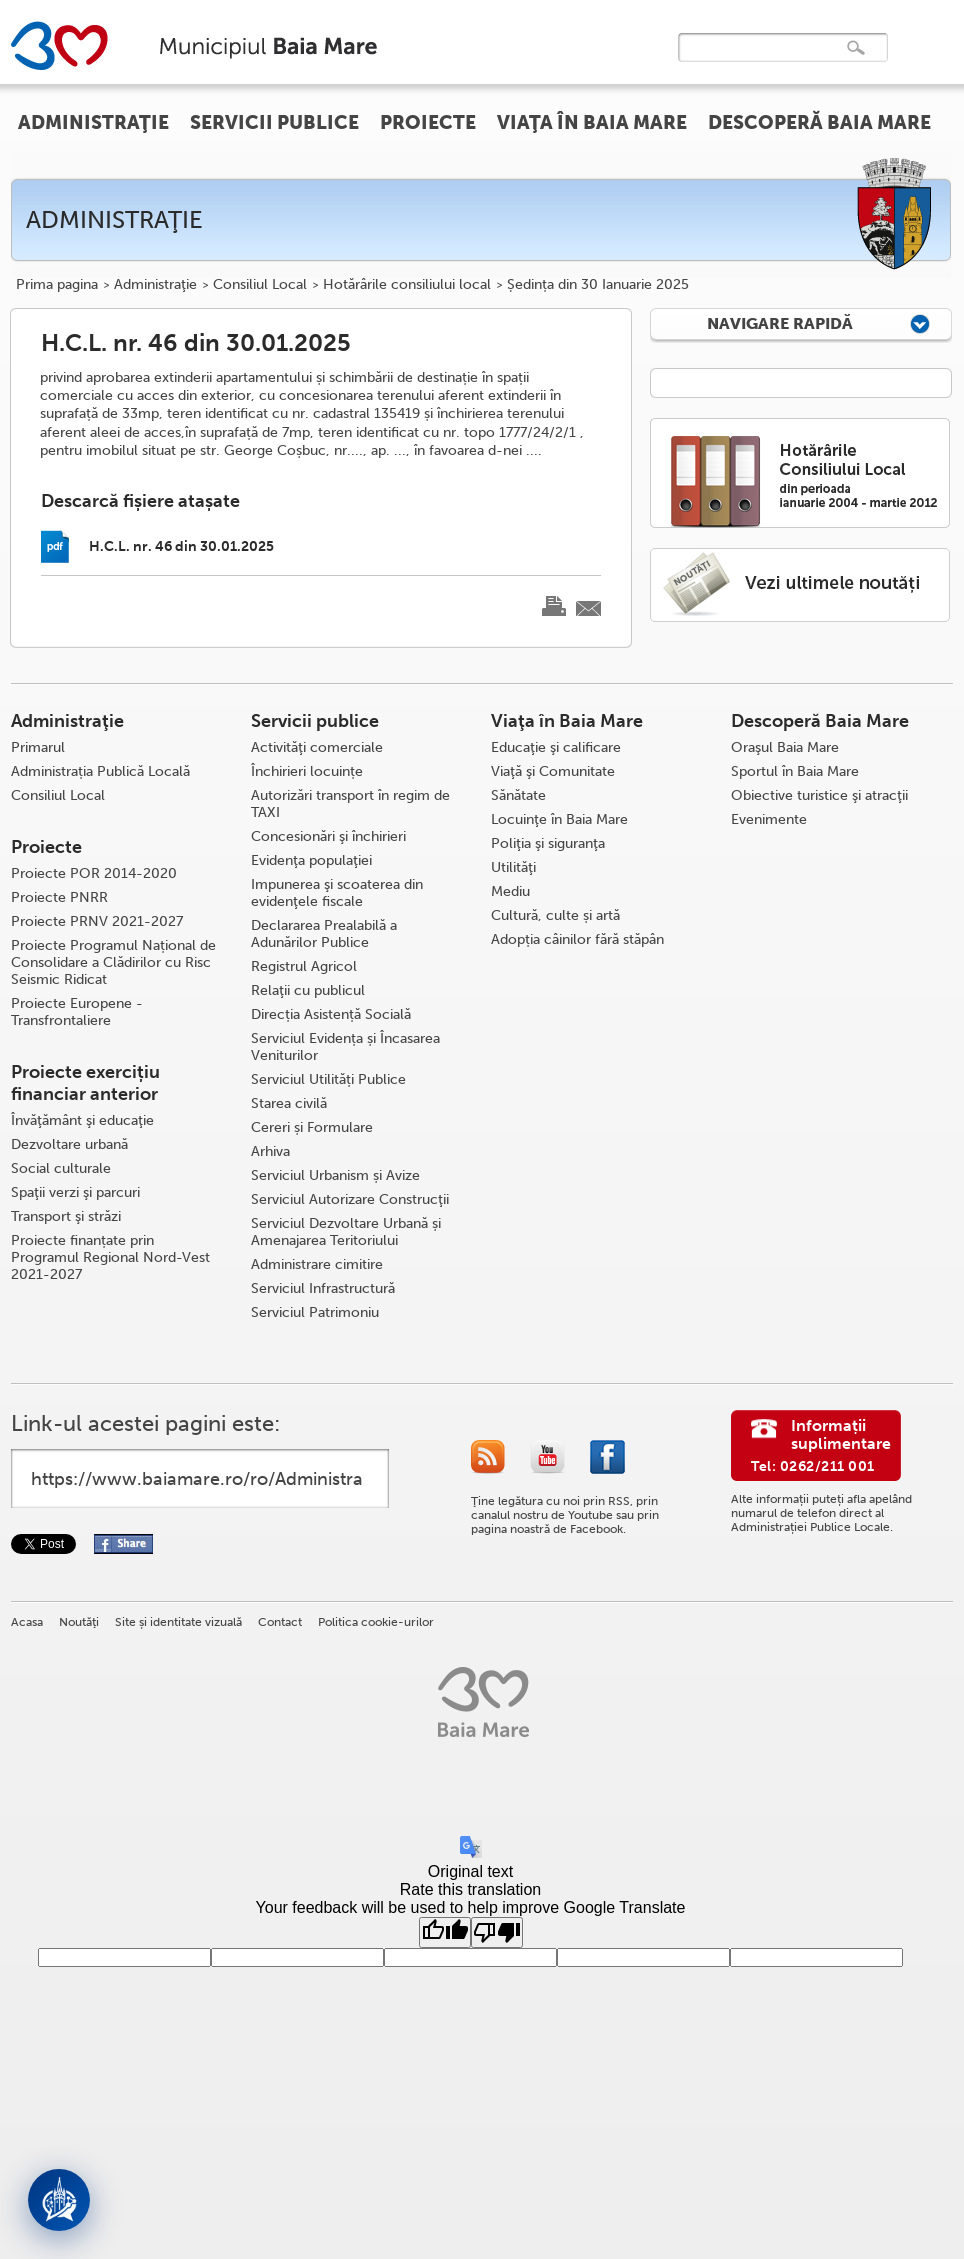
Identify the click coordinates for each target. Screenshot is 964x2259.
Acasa (27, 1622)
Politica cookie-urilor (376, 1622)
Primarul (38, 747)
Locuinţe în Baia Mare (559, 819)
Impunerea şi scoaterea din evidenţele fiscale (337, 893)
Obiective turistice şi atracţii (819, 795)
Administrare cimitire (317, 1264)
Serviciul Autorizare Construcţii (350, 1199)
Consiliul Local (260, 285)
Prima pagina (57, 285)
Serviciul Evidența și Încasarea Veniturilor (345, 1047)
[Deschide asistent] (59, 2200)
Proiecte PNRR (59, 897)
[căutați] (762, 61)
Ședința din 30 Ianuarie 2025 (598, 285)
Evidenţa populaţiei (311, 860)
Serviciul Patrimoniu (315, 1312)
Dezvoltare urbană (69, 1144)
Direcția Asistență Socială (331, 1014)
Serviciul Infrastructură (323, 1288)
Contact (280, 1622)
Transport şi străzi (66, 1216)
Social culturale (61, 1168)
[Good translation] (445, 1932)
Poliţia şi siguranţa (548, 843)
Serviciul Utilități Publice (328, 1079)
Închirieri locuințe (307, 771)
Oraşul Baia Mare (785, 747)
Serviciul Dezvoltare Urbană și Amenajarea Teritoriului (346, 1232)
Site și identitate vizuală (178, 1622)
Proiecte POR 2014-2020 (94, 873)
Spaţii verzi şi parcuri (75, 1192)
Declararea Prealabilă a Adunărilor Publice (324, 934)
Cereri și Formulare (312, 1127)
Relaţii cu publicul (308, 990)
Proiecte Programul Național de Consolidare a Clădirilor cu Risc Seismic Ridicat (113, 962)
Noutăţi (79, 1622)
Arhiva (270, 1151)
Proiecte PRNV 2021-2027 (97, 921)
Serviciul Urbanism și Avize (335, 1175)
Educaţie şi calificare (556, 747)
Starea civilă (289, 1103)
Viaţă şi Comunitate (553, 771)
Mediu (510, 891)
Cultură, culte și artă (555, 915)
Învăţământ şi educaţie (82, 1120)
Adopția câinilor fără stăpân (577, 939)
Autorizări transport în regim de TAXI (350, 804)
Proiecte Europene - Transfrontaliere (77, 1012)
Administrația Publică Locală (100, 771)
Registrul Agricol (304, 966)
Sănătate (518, 795)
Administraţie (155, 285)
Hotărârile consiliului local (407, 285)
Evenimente (769, 819)
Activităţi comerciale (317, 747)
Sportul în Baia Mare (795, 771)
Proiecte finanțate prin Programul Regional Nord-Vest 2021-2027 (110, 1257)
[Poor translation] (497, 1932)
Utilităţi (513, 867)
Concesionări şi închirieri (328, 836)
